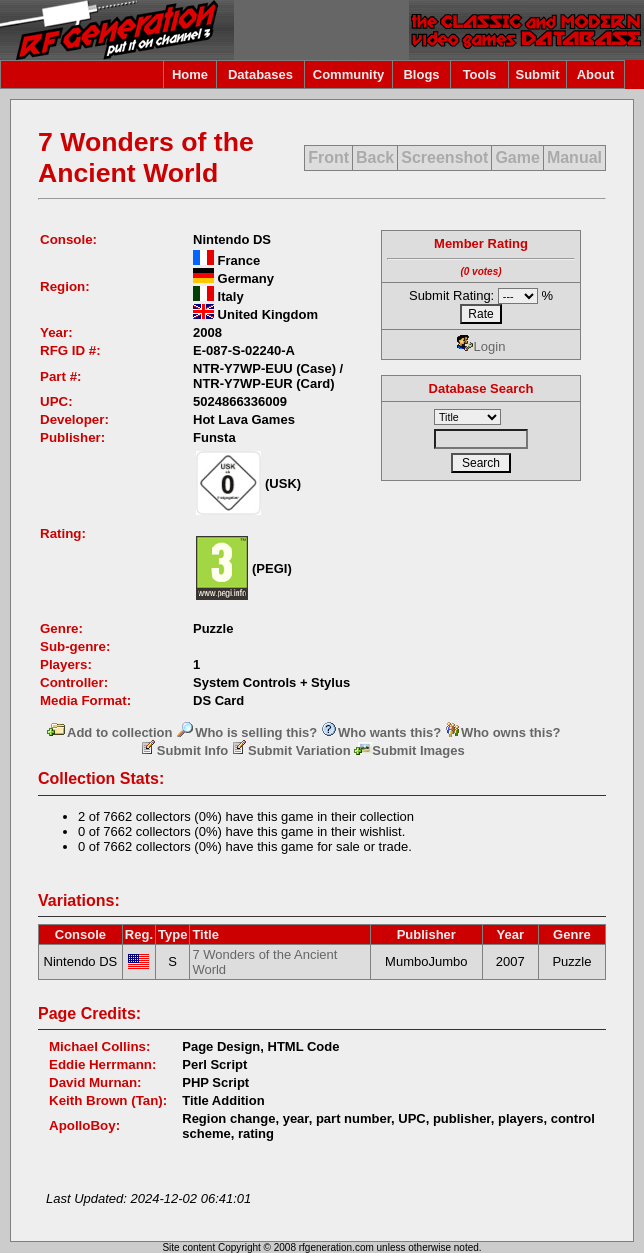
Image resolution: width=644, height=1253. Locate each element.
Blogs (421, 74)
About (596, 74)
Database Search (481, 388)
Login (481, 346)
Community (349, 74)
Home (190, 74)
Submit (537, 74)
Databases (260, 74)
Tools (480, 74)
